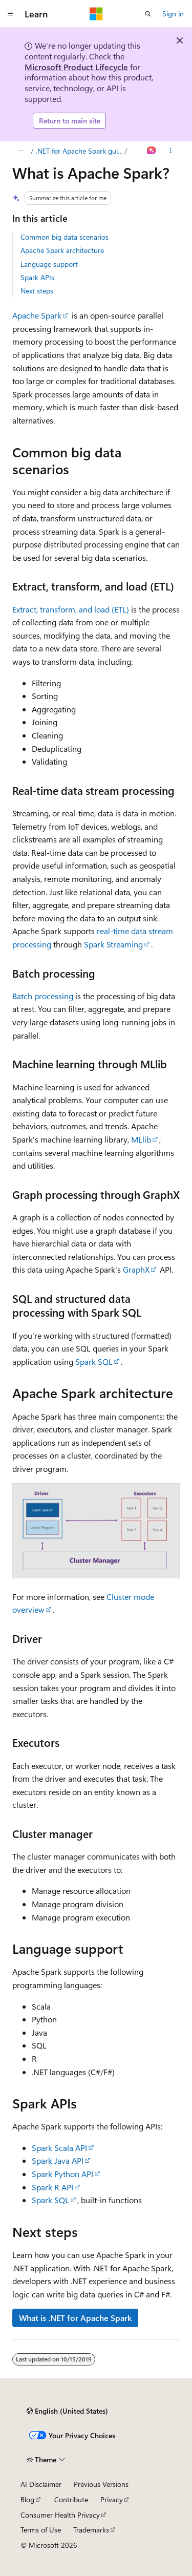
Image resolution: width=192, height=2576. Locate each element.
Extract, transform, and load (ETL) (70, 609)
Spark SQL (94, 1361)
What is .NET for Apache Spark (75, 2317)
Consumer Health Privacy (60, 2515)
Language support (49, 264)
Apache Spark (36, 315)
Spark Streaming (113, 944)
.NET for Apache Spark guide (79, 151)
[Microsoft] (96, 13)
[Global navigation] (10, 14)
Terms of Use (40, 2530)
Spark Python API (62, 2173)
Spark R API (52, 2187)
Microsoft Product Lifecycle (76, 66)
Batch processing (42, 995)
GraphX (136, 1269)
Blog (27, 2499)
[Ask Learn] (152, 151)
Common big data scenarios (64, 237)
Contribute (71, 2499)
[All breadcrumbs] (21, 151)
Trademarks (91, 2530)
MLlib (141, 1139)
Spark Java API (57, 2160)
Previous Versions (101, 2484)
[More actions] (171, 151)
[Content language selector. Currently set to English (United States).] (67, 2411)
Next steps (36, 290)
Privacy (111, 2499)
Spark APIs (37, 277)
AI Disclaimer (40, 2484)
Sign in (173, 13)
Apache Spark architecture (62, 250)
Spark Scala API (59, 2147)
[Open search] (148, 14)
